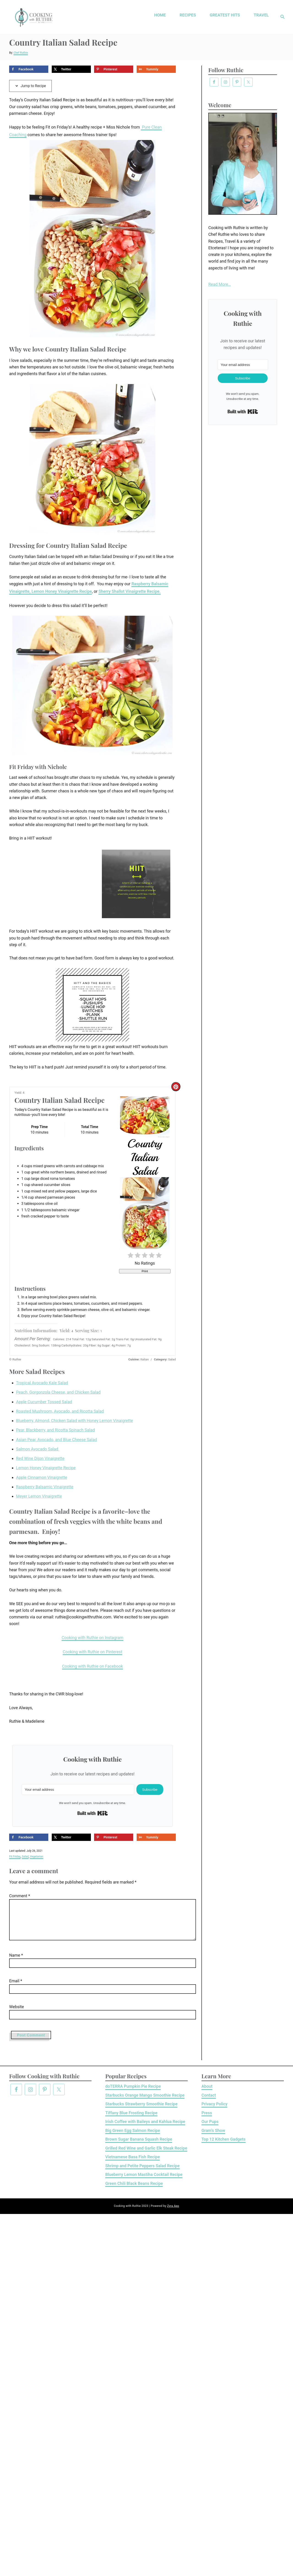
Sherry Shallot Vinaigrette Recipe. (129, 591)
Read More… (219, 284)
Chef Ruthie (21, 52)
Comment (19, 1895)
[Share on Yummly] (156, 69)
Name (16, 1962)
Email (15, 1988)
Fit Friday (15, 1856)
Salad (25, 1856)
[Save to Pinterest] (113, 69)
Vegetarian (36, 1856)
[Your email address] (78, 1789)
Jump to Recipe (30, 85)
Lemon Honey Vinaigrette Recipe (61, 591)
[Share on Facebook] (28, 69)
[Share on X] (71, 69)
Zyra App (173, 2213)
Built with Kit (92, 1813)
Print (145, 1271)
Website (16, 2014)
